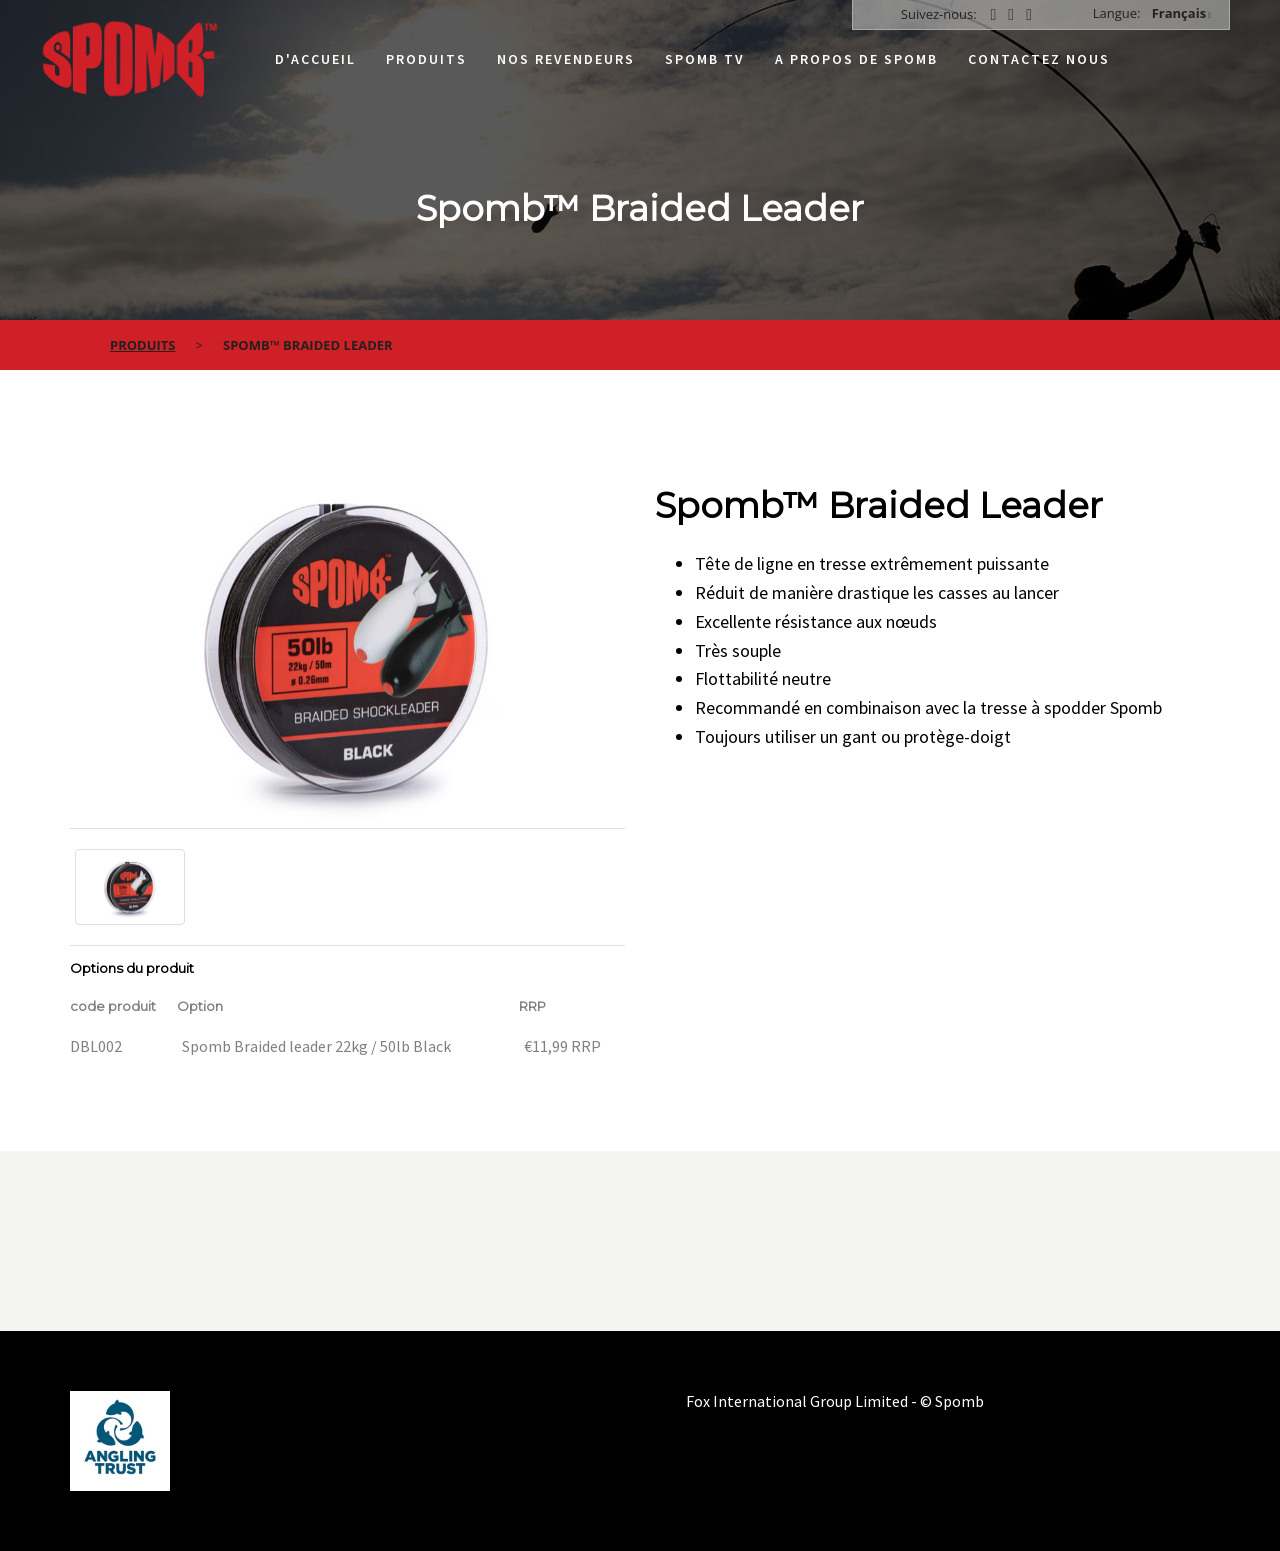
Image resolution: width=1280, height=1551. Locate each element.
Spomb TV (705, 59)
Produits (426, 59)
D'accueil (315, 59)
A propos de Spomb (856, 59)
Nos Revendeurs (566, 59)
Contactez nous (1039, 59)
